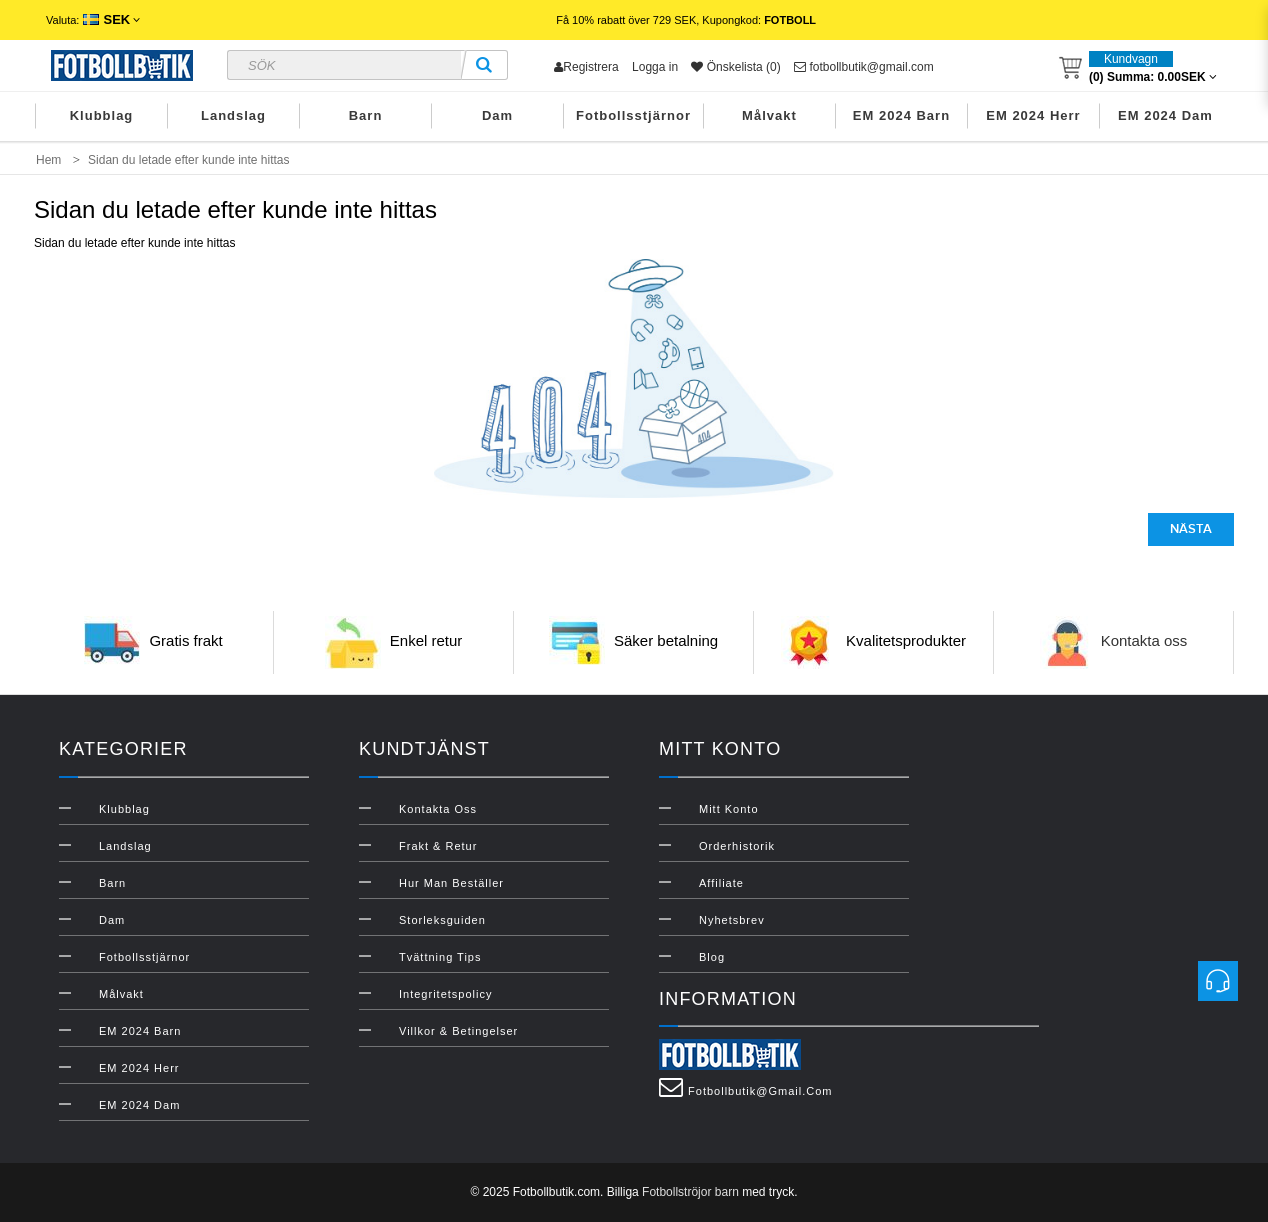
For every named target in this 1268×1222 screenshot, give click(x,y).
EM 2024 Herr (1033, 115)
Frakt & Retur (438, 846)
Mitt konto (729, 809)
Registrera (586, 67)
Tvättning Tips (440, 957)
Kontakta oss (1144, 640)
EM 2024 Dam (1165, 115)
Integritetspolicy (445, 994)
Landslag (233, 115)
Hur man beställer (451, 883)
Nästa (1191, 529)
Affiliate (721, 883)
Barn (366, 115)
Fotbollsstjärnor (633, 115)
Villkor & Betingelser (458, 1031)
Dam (497, 115)
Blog (712, 957)
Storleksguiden (442, 920)
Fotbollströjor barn (690, 1192)
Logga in (655, 67)
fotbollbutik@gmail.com (864, 67)
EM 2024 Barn (901, 115)
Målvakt (769, 115)
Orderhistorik (737, 846)
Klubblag (102, 115)
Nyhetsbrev (732, 920)
